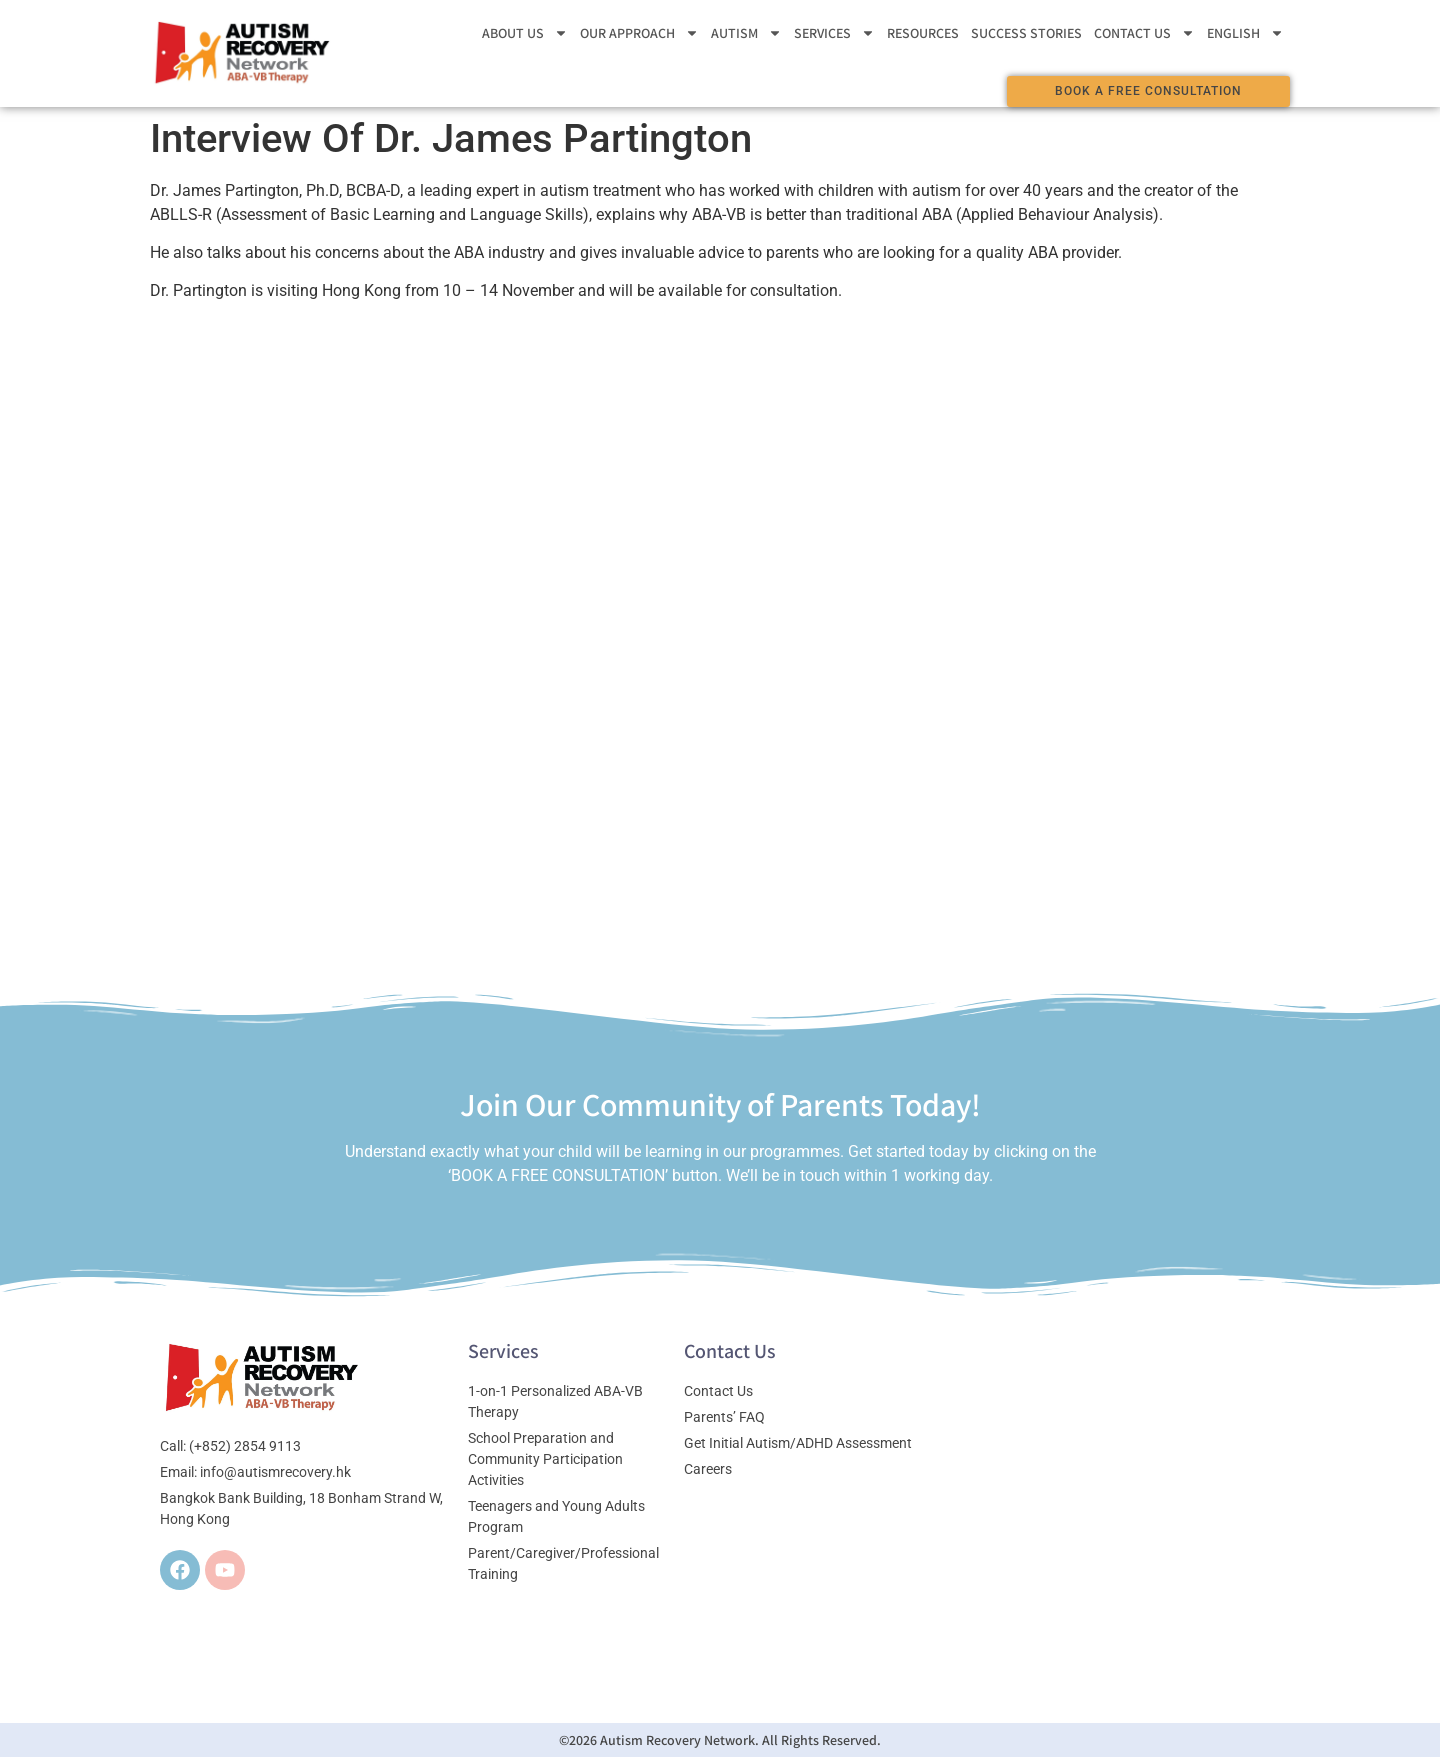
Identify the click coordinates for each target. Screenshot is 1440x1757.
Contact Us (1144, 33)
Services (834, 33)
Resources (923, 33)
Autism (746, 33)
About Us (525, 33)
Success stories (1026, 33)
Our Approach (639, 33)
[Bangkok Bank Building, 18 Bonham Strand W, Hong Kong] (1107, 1491)
